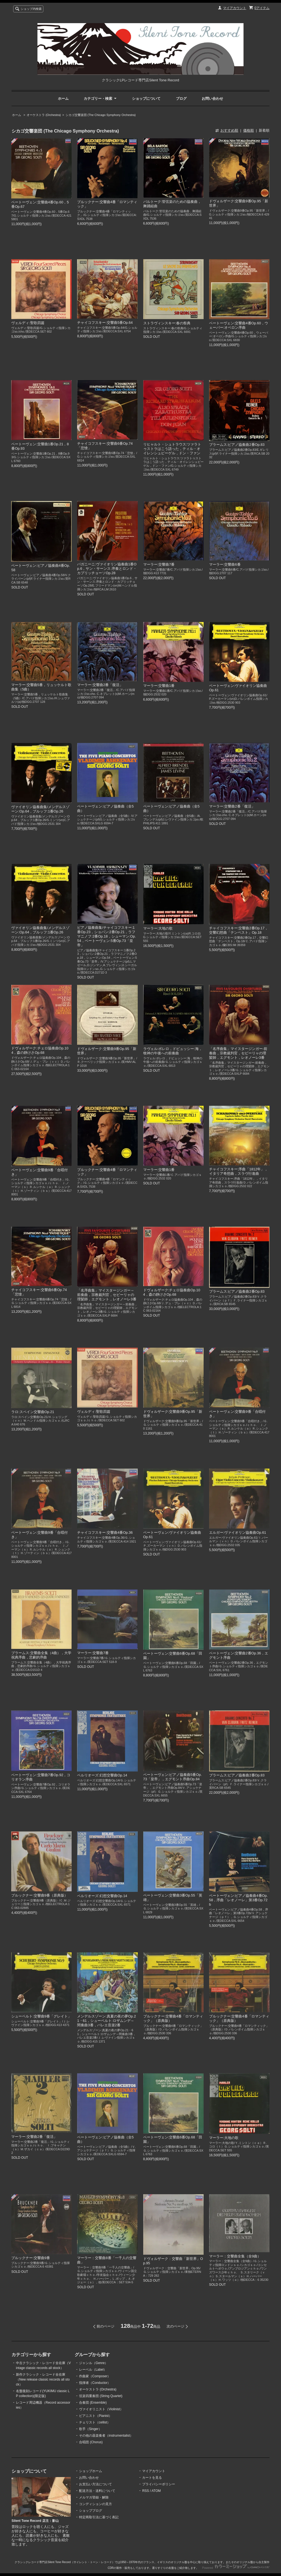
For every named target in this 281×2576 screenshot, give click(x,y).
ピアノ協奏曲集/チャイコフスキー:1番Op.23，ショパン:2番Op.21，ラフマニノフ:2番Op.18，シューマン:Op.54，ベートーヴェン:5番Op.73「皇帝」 (106, 936)
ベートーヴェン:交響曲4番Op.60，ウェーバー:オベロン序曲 (238, 325)
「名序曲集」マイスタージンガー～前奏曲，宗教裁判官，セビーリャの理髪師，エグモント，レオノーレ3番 (106, 1294)
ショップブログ (90, 2511)
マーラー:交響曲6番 (225, 564)
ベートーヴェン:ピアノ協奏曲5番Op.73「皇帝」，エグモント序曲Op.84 (172, 1777)
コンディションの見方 (95, 2504)
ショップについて (146, 98)
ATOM (156, 2491)
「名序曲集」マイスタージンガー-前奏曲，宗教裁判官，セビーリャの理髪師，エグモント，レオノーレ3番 (238, 1053)
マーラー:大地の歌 (158, 928)
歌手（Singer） (90, 2429)
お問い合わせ (212, 98)
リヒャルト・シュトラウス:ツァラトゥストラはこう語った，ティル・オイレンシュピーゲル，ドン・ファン (172, 448)
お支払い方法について (95, 2484)
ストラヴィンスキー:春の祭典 (167, 323)
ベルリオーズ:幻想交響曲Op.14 (102, 1775)
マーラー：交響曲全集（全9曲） (235, 2256)
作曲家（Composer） (95, 2376)
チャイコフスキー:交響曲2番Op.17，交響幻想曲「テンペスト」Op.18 (238, 930)
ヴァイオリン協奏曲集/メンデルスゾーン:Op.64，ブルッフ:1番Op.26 (40, 809)
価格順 (248, 130)
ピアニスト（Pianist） (95, 2416)
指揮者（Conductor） (95, 2383)
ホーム (63, 98)
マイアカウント (234, 8)
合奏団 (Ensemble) (93, 2402)
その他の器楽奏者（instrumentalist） (106, 2435)
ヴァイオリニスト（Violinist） (101, 2409)
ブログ (181, 98)
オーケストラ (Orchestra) (44, 115)
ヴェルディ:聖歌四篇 (27, 323)
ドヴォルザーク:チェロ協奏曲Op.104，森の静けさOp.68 (39, 1050)
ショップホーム (90, 2471)
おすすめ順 (229, 130)
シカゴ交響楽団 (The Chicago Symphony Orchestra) (101, 115)
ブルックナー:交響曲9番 (30, 2258)
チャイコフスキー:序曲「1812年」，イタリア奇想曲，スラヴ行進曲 (238, 1171)
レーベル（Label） (93, 2370)
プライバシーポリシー (158, 2484)
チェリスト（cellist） (94, 2422)
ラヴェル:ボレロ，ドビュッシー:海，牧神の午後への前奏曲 (172, 1051)
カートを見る (152, 2478)
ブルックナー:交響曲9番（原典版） (39, 1895)
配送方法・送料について (97, 2491)
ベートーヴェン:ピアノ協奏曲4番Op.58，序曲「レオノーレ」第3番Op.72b (238, 1900)
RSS (145, 2491)
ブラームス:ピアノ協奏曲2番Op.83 (237, 445)
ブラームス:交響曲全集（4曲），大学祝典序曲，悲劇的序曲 (41, 1655)
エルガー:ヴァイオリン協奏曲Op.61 (237, 1532)
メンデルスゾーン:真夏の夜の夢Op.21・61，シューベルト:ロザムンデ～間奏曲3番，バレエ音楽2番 (106, 2020)
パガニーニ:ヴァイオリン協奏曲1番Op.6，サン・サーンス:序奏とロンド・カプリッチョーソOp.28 (107, 568)
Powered (235, 2567)
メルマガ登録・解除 (94, 2497)
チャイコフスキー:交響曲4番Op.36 (105, 1532)
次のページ (175, 2326)
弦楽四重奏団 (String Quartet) (100, 2396)
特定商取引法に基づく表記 (99, 2517)
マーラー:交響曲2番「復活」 (100, 685)
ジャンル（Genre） (93, 2363)
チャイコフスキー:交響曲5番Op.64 (105, 322)
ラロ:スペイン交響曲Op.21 (32, 1412)
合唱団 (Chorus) (91, 2442)
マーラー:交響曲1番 (159, 686)
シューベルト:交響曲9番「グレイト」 (41, 2016)
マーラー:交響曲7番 (159, 564)
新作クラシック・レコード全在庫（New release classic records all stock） (43, 2379)
